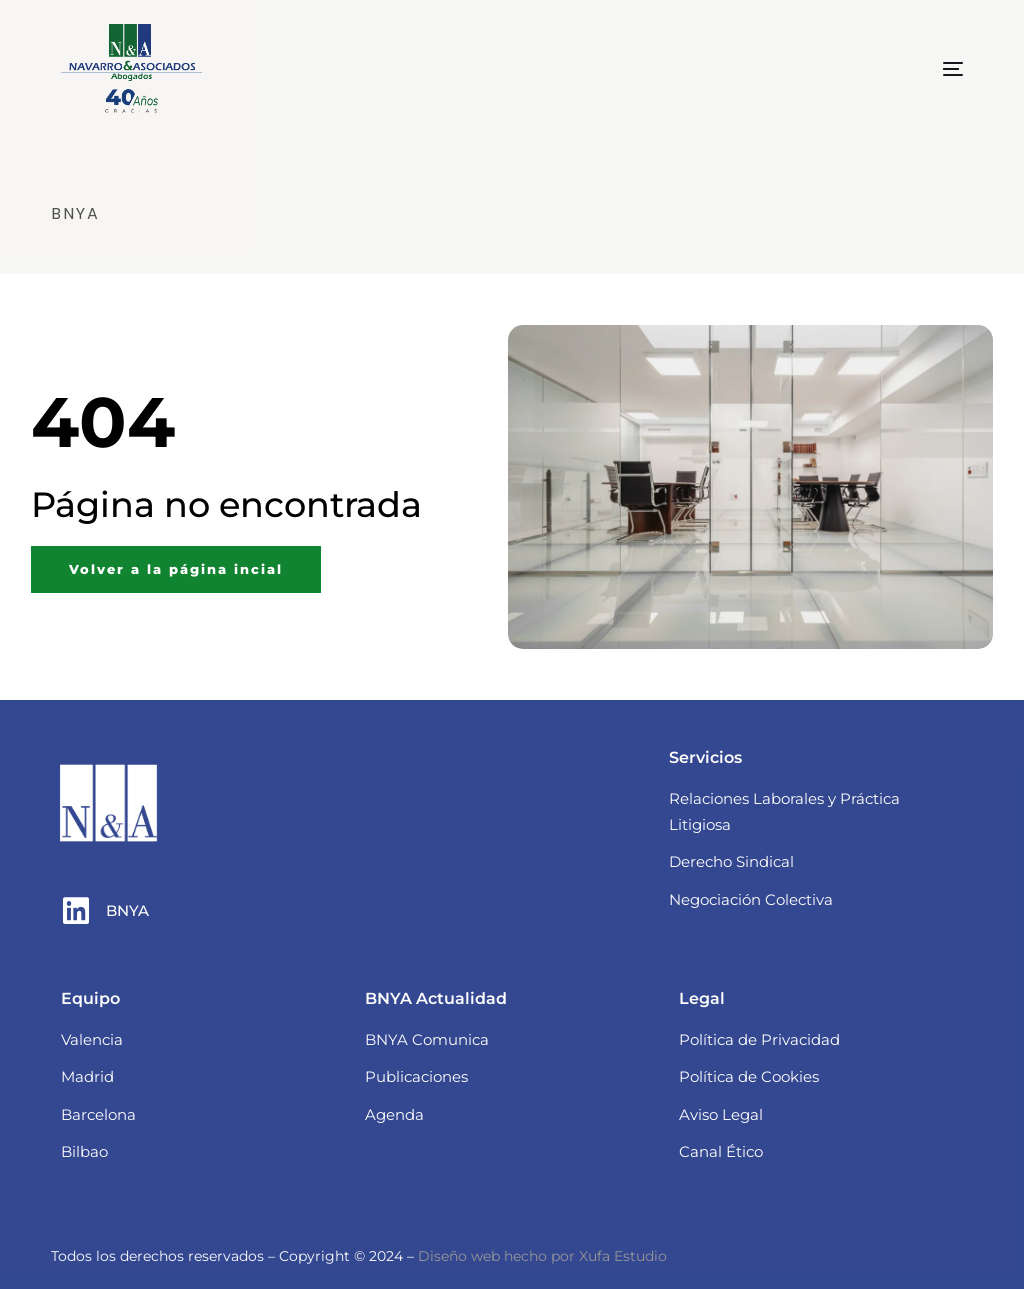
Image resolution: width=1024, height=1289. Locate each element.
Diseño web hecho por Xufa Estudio (542, 1256)
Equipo (90, 998)
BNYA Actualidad (436, 998)
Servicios (705, 757)
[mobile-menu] (918, 69)
